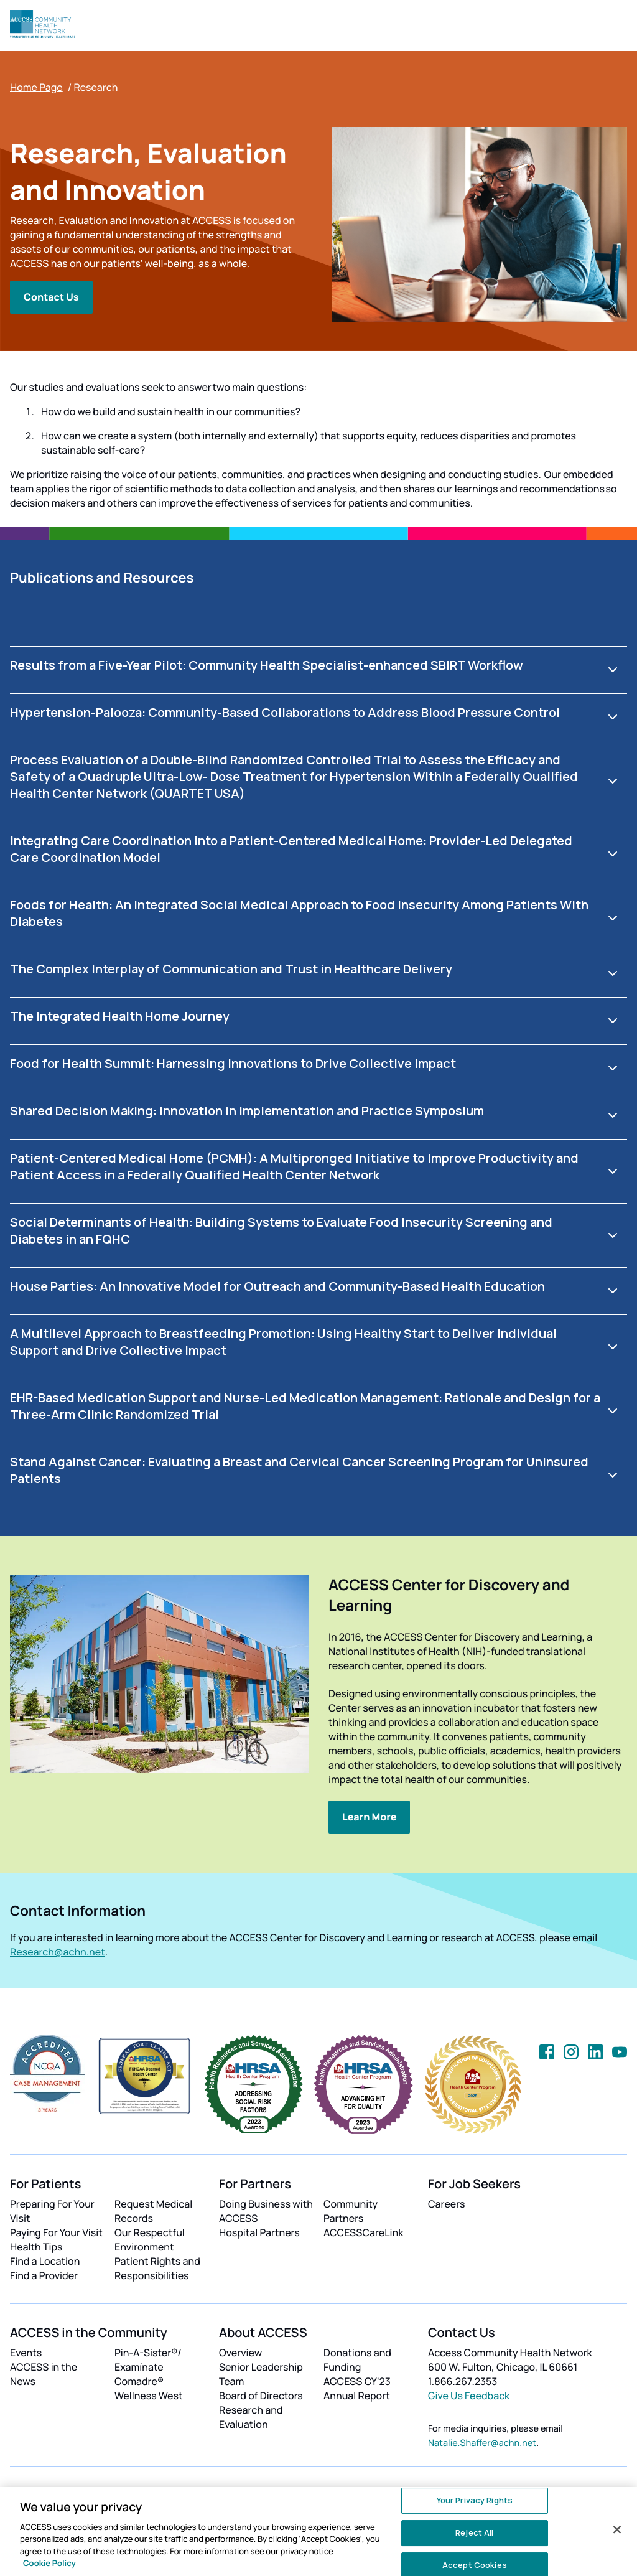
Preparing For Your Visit (52, 2211)
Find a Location (45, 2261)
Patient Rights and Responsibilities (157, 2268)
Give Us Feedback (468, 2395)
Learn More (369, 1817)
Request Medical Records (153, 2211)
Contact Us (51, 297)
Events (26, 2352)
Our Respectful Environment (149, 2240)
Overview (240, 2352)
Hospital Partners (259, 2232)
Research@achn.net (57, 1952)
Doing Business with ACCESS (266, 2211)
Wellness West (148, 2395)
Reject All (474, 2532)
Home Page (36, 87)
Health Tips (36, 2247)
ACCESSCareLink (363, 2232)
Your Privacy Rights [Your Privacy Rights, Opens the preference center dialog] (475, 2500)
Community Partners (350, 2211)
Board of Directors (261, 2395)
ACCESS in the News (43, 2374)
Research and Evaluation (250, 2417)
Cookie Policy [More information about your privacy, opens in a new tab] (49, 2563)
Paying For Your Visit (56, 2232)
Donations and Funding (357, 2360)
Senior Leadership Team (261, 2374)
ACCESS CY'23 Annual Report (357, 2388)
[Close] (617, 2530)
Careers (446, 2204)
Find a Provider (44, 2275)
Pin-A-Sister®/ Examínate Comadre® (148, 2367)
